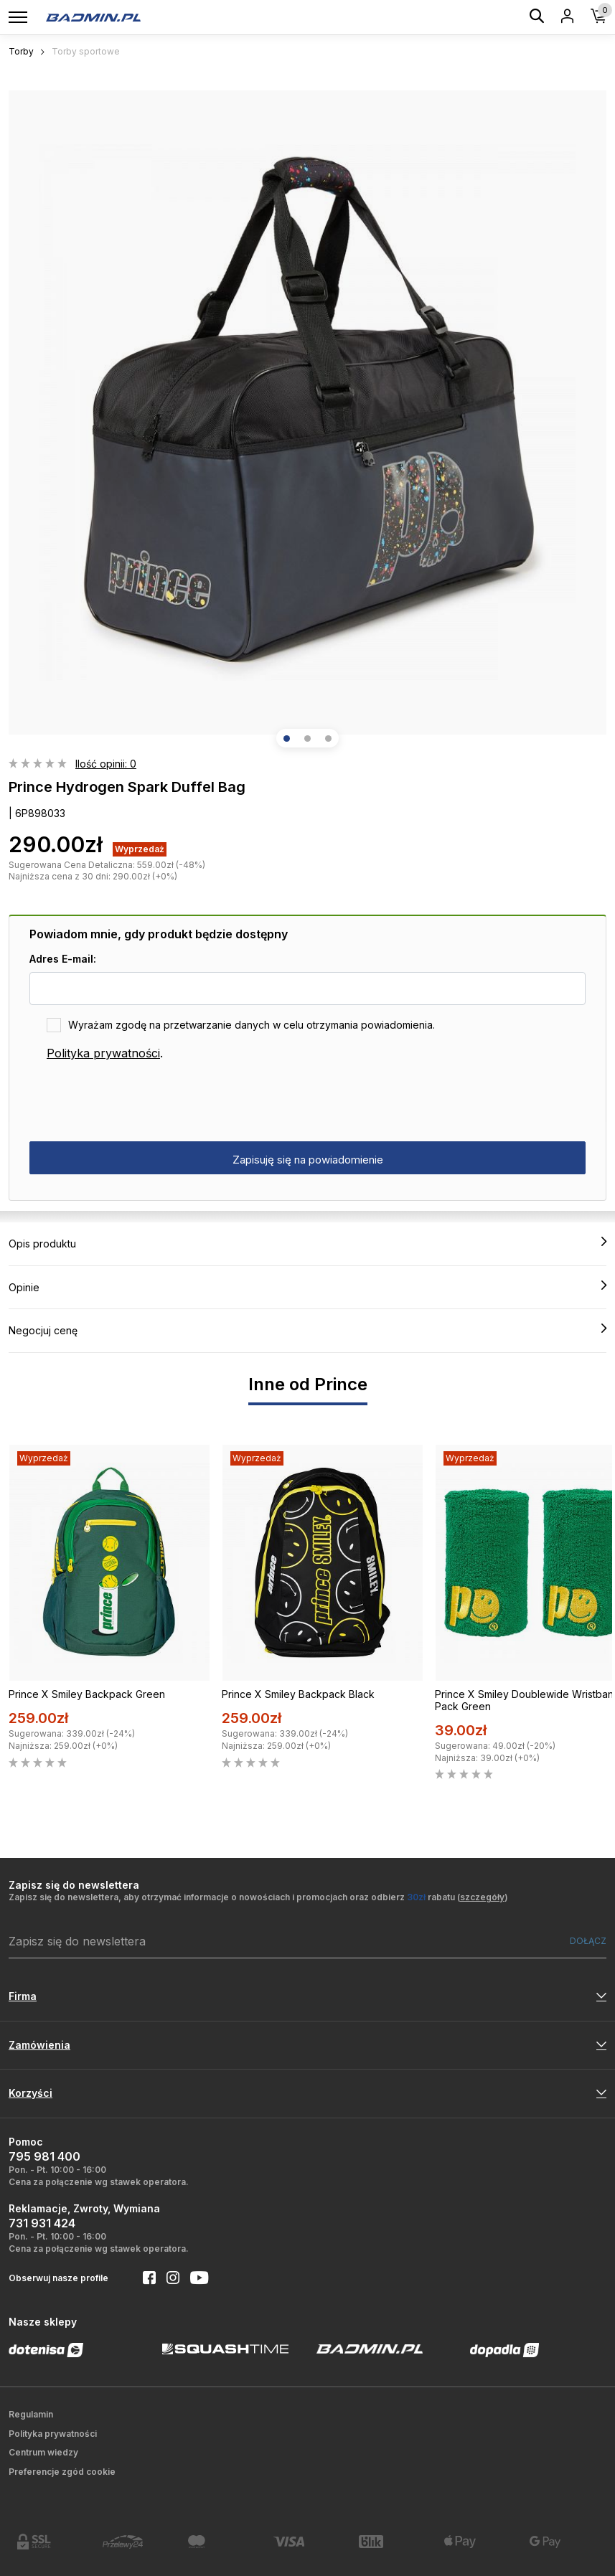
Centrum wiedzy (43, 2452)
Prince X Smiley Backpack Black (298, 1694)
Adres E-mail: (62, 959)
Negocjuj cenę (307, 1330)
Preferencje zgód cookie (62, 2471)
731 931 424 (42, 2223)
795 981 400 (44, 2156)
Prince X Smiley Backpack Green (87, 1694)
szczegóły (482, 1897)
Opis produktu (307, 1243)
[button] (286, 738)
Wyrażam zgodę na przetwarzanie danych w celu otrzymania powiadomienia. (251, 1025)
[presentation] (138, 1102)
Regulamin (31, 2414)
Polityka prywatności (103, 1053)
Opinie (307, 1286)
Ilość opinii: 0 (105, 764)
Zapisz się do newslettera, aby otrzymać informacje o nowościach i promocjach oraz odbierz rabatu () (258, 1897)
